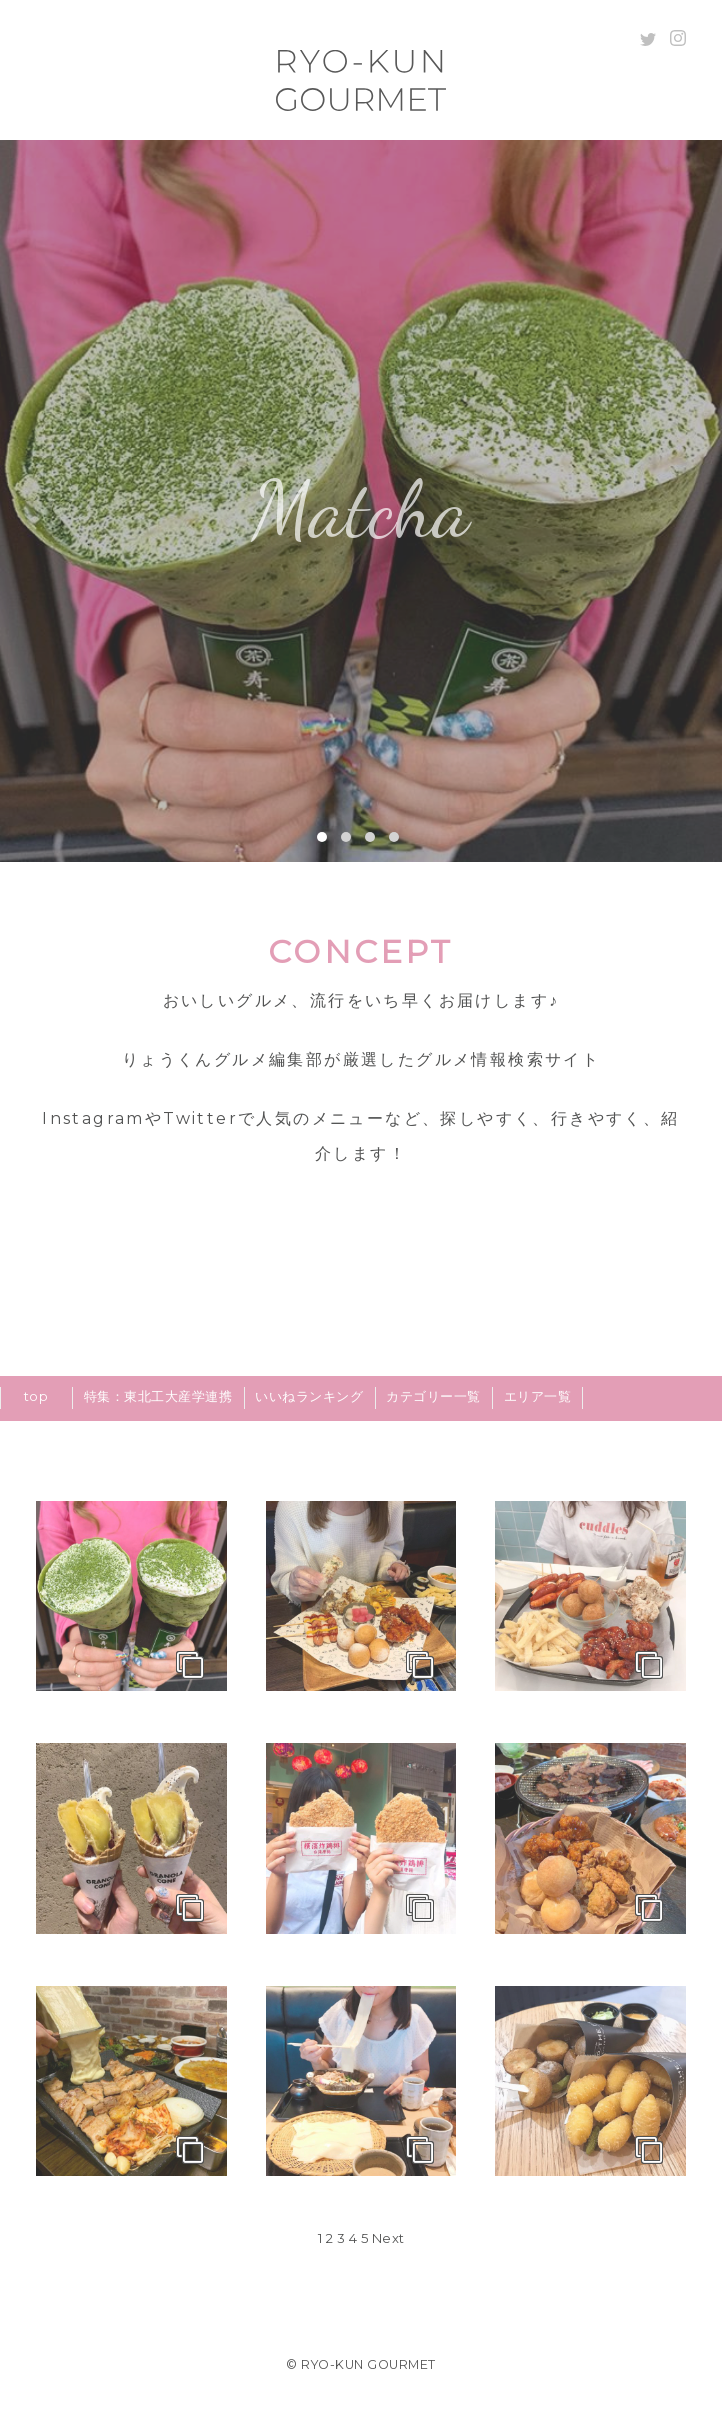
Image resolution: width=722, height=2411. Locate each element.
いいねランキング (309, 1396)
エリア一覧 (538, 1396)
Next (388, 2238)
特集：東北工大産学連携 (158, 1396)
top (36, 1396)
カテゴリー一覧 (433, 1396)
